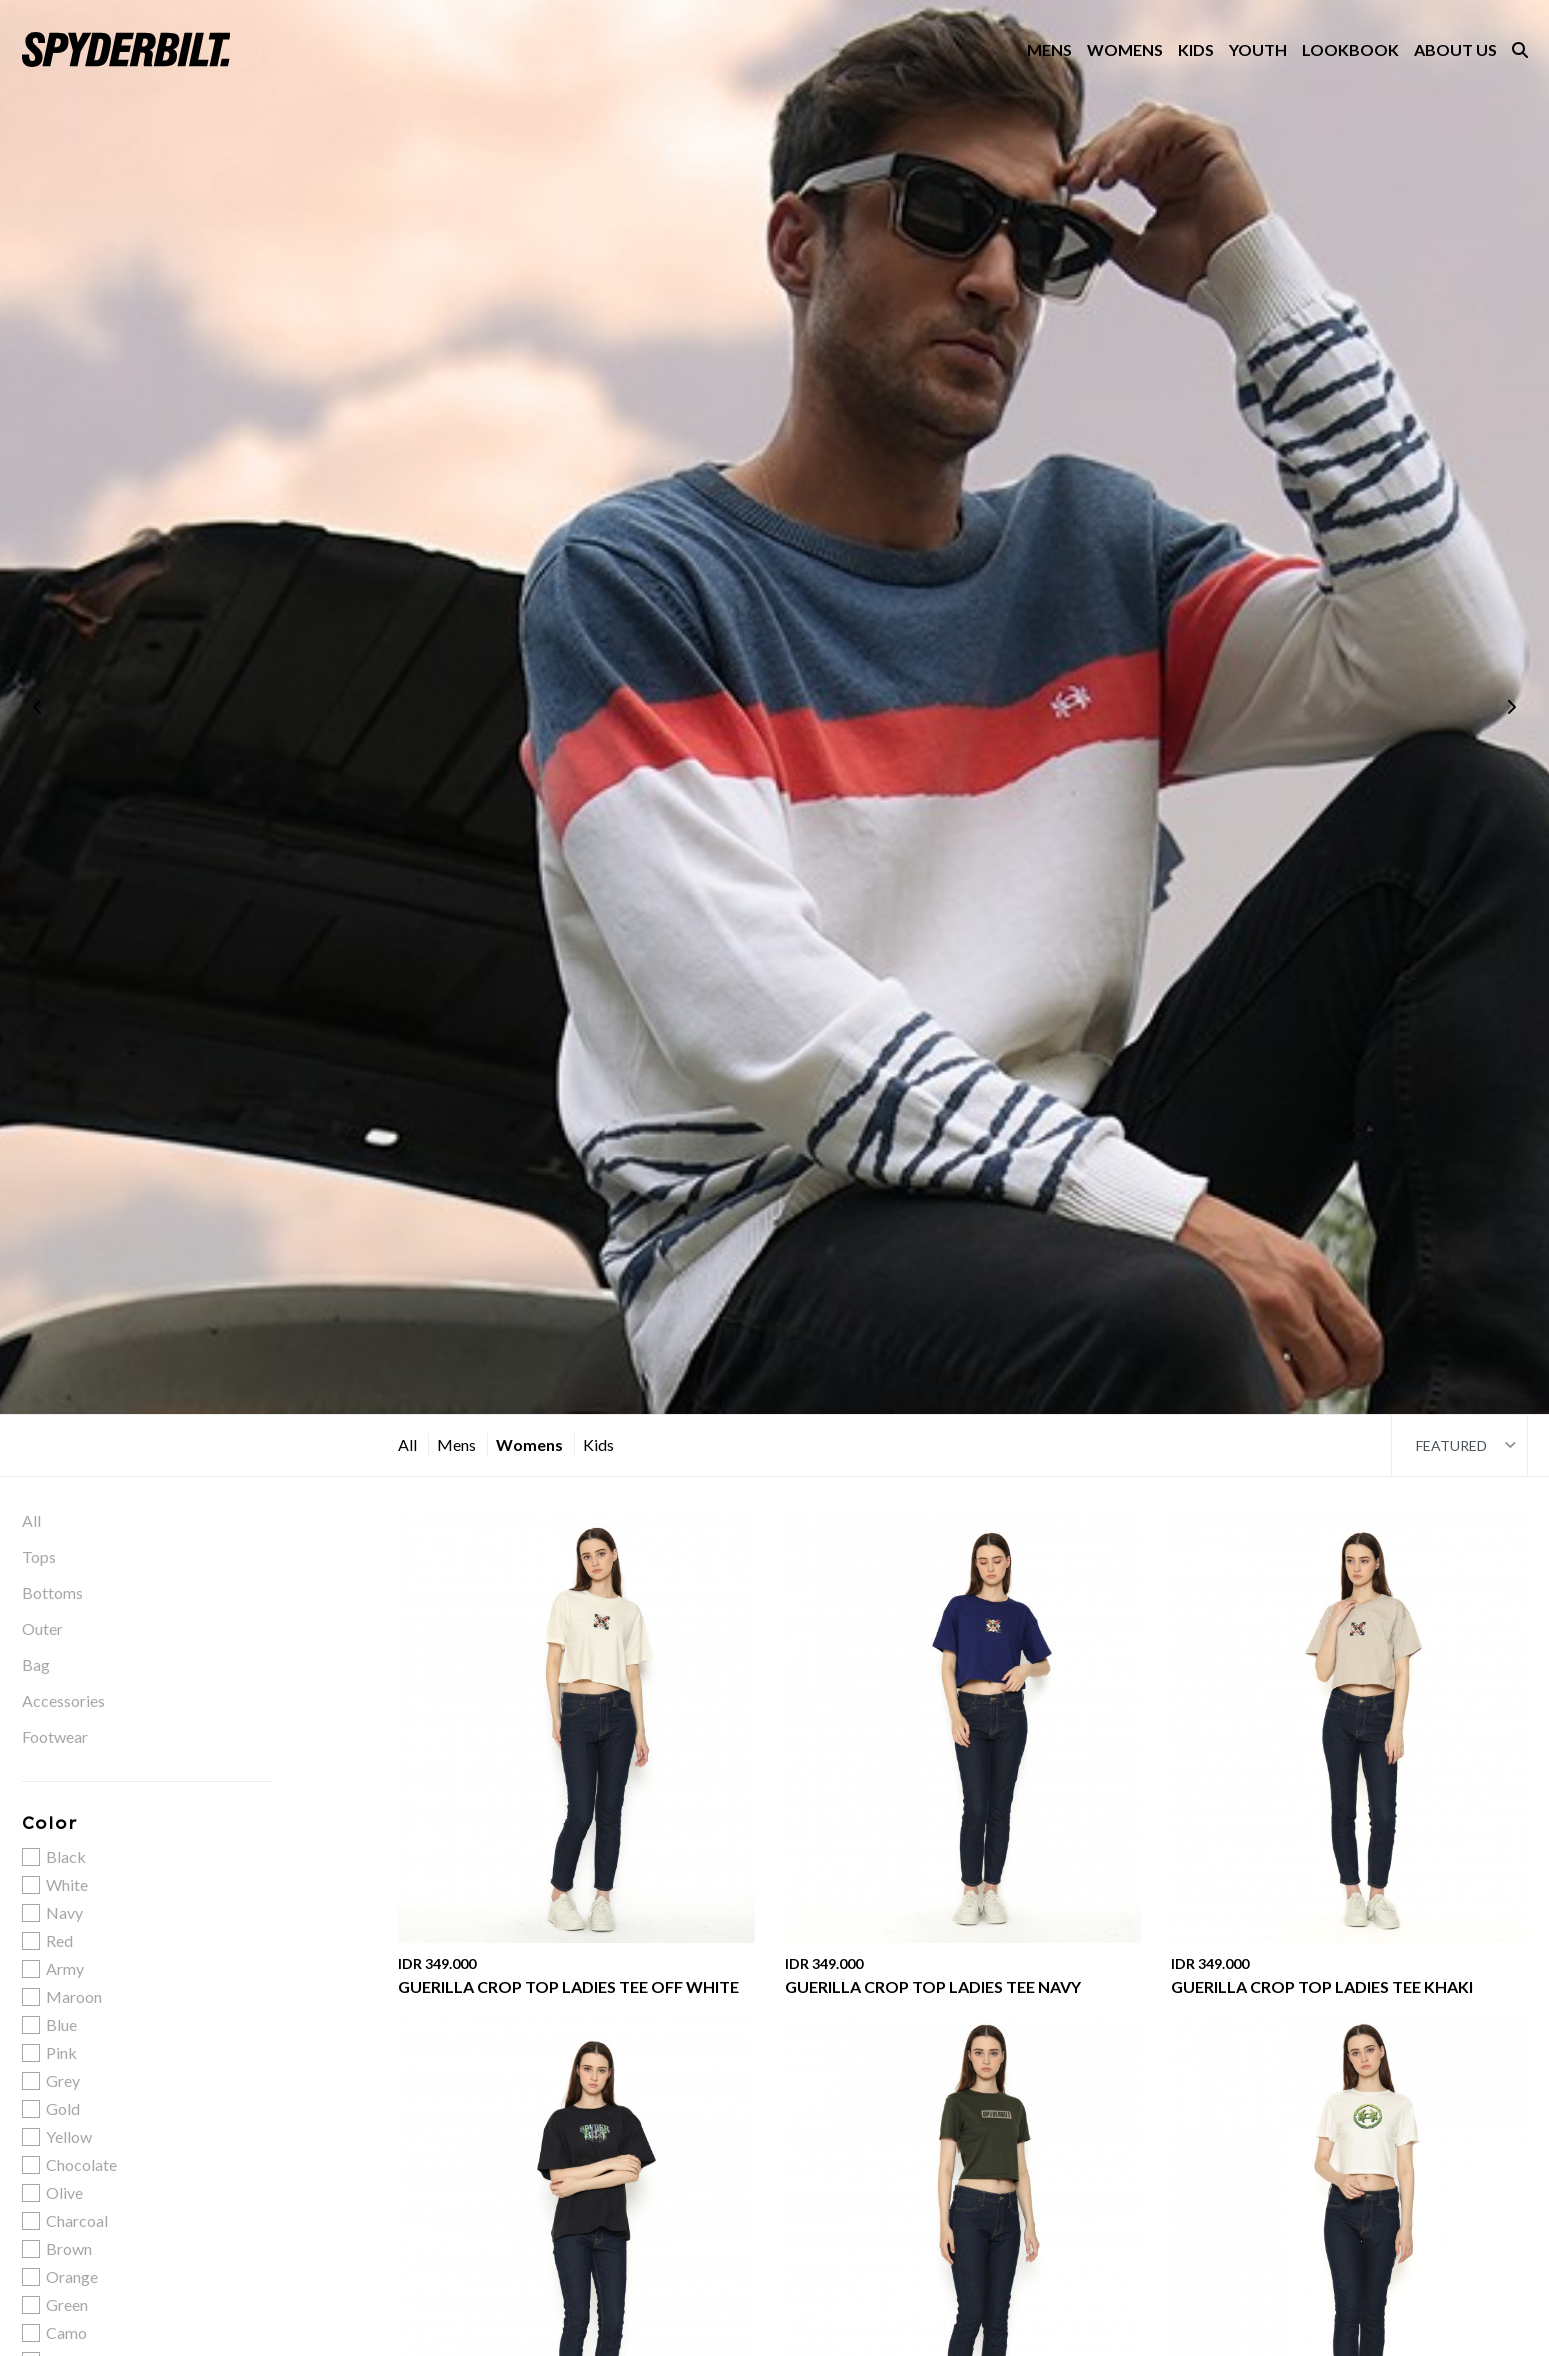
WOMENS (1125, 49)
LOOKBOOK (1350, 49)
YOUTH (1258, 49)
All (407, 1444)
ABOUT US (1455, 49)
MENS (1049, 49)
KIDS (1196, 49)
